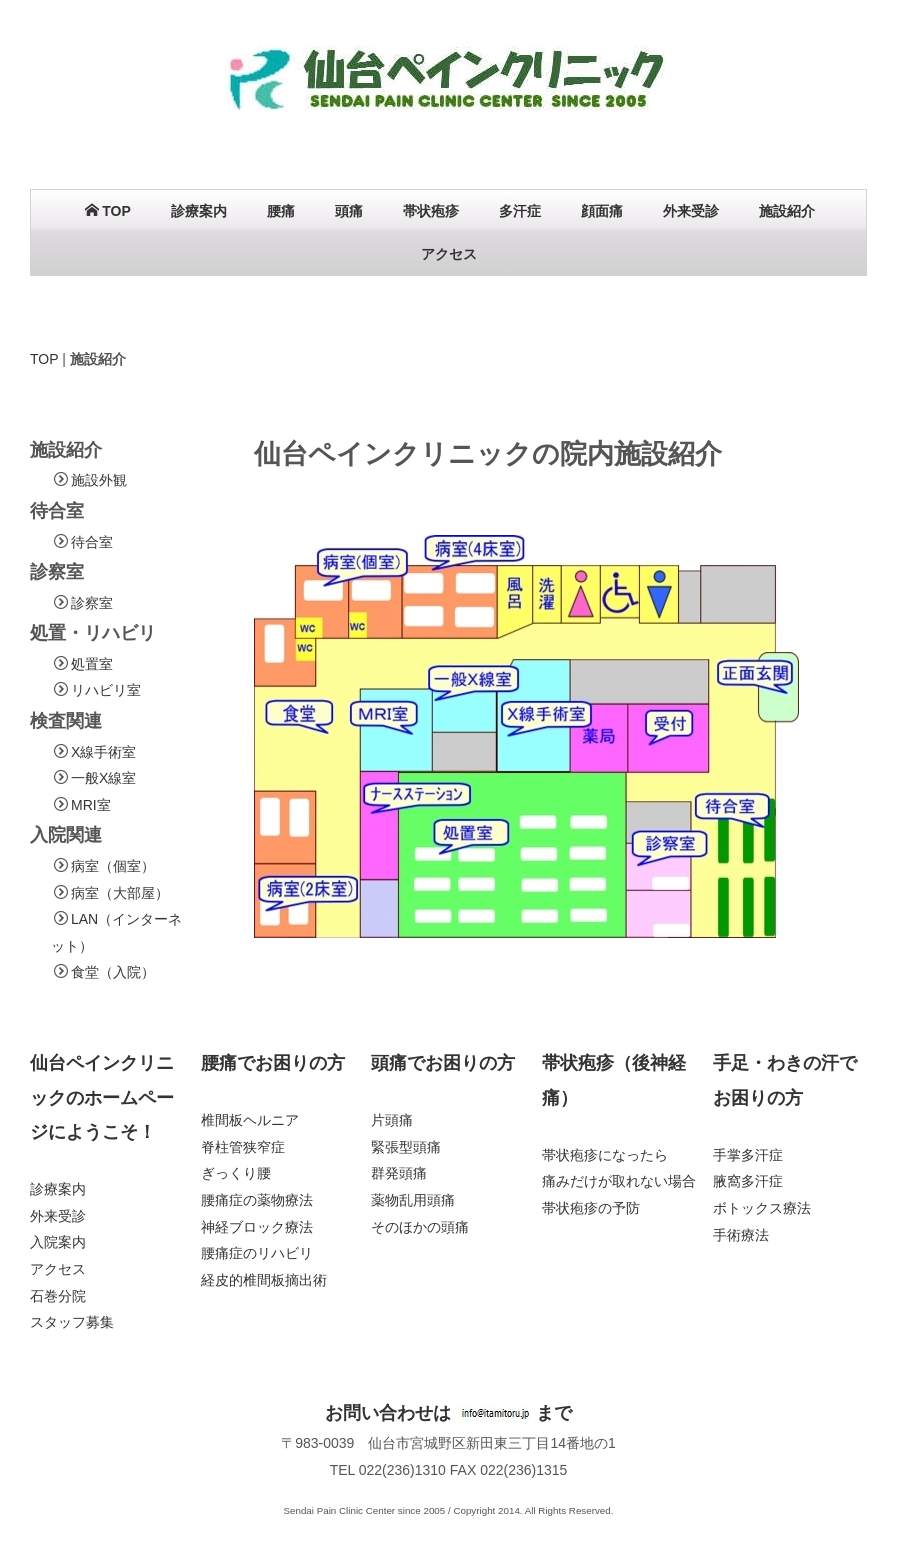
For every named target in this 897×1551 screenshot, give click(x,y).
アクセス (449, 254)
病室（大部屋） (120, 893)
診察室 (92, 603)
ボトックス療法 (762, 1208)
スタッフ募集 (72, 1322)
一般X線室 (103, 778)
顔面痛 (602, 211)
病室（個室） (113, 866)
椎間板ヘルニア (250, 1120)
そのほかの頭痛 (420, 1227)
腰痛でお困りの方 (273, 1063)
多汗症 (520, 211)
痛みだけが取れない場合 (619, 1181)
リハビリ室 (106, 690)
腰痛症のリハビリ (257, 1253)
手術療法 (741, 1235)
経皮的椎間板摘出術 (264, 1280)
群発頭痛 (399, 1173)
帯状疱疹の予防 (591, 1208)
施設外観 (99, 480)
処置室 (92, 664)
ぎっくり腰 (236, 1173)
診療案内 (199, 211)
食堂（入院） (113, 972)
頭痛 (349, 211)
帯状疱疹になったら (605, 1155)
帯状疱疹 (431, 211)
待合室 (92, 542)
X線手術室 (103, 752)
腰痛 (281, 211)
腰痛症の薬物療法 (257, 1200)
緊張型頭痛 (406, 1147)
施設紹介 (787, 211)
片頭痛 (392, 1120)
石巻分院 (58, 1296)
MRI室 (91, 805)
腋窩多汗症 (748, 1181)
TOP (108, 211)
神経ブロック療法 (257, 1227)
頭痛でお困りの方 (443, 1063)
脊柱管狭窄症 (243, 1147)
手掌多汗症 (748, 1155)
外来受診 (691, 211)
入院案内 (58, 1243)
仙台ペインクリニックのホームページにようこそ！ (102, 1097)
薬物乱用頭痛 (413, 1200)
